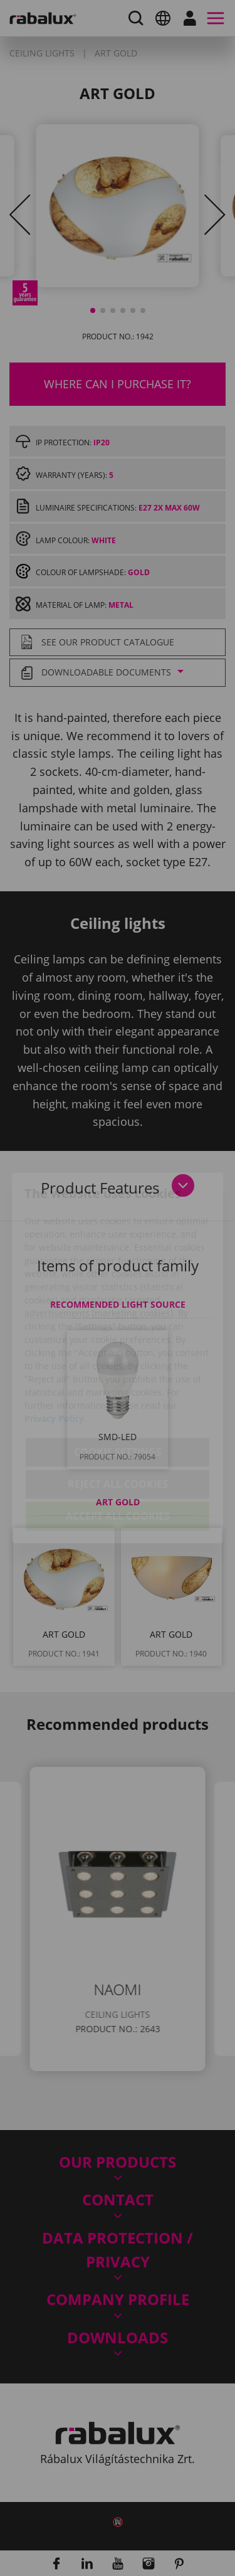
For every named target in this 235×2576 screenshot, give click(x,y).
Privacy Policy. (55, 1351)
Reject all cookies (118, 1417)
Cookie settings (118, 1385)
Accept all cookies (118, 1449)
